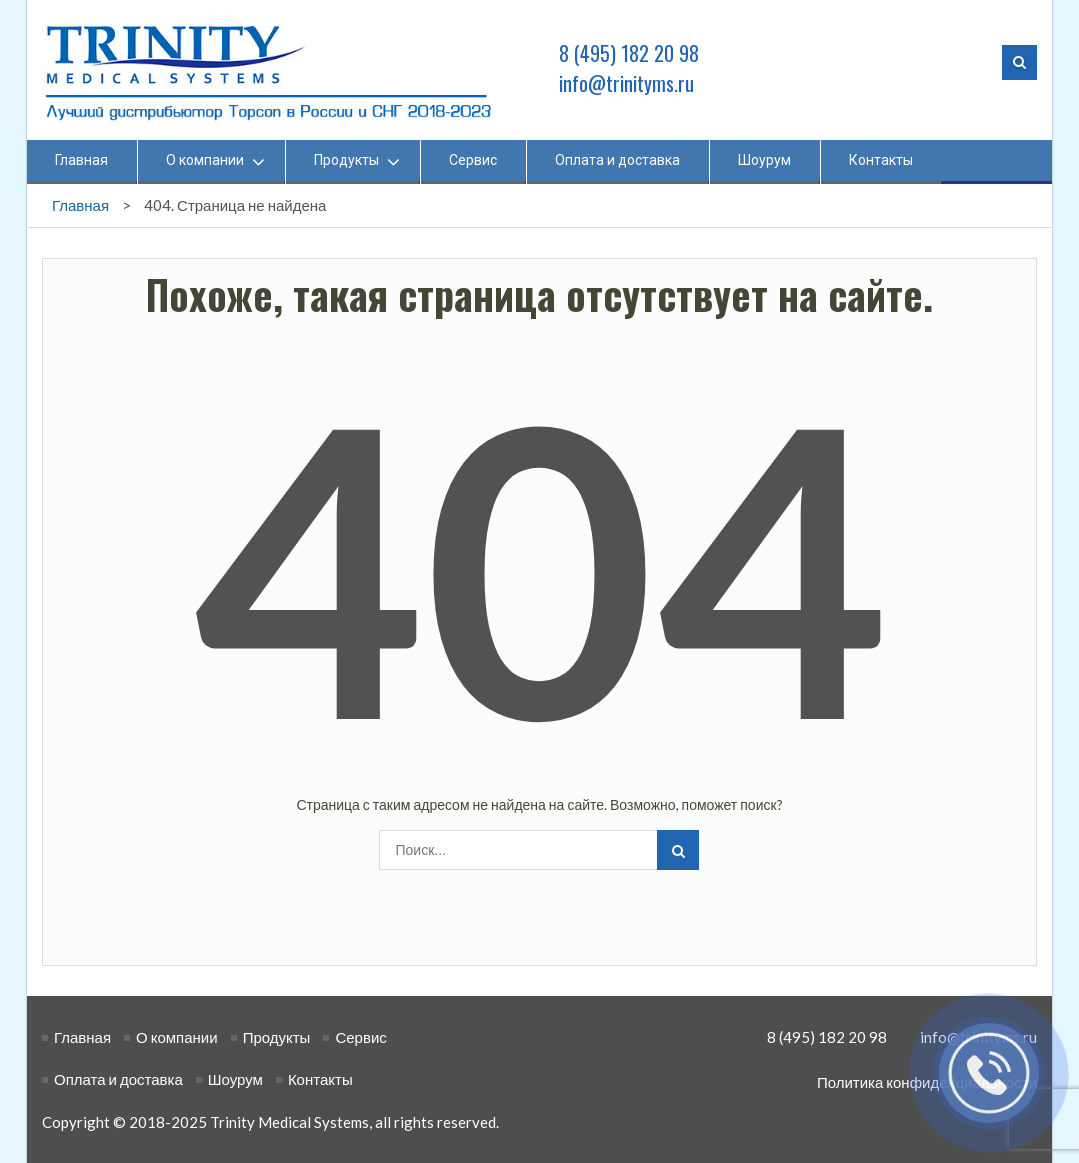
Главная (81, 160)
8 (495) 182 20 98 (630, 53)
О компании (205, 160)
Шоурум (764, 160)
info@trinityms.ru (627, 83)
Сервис (473, 160)
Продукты (346, 160)
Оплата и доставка (617, 160)
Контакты (881, 160)
